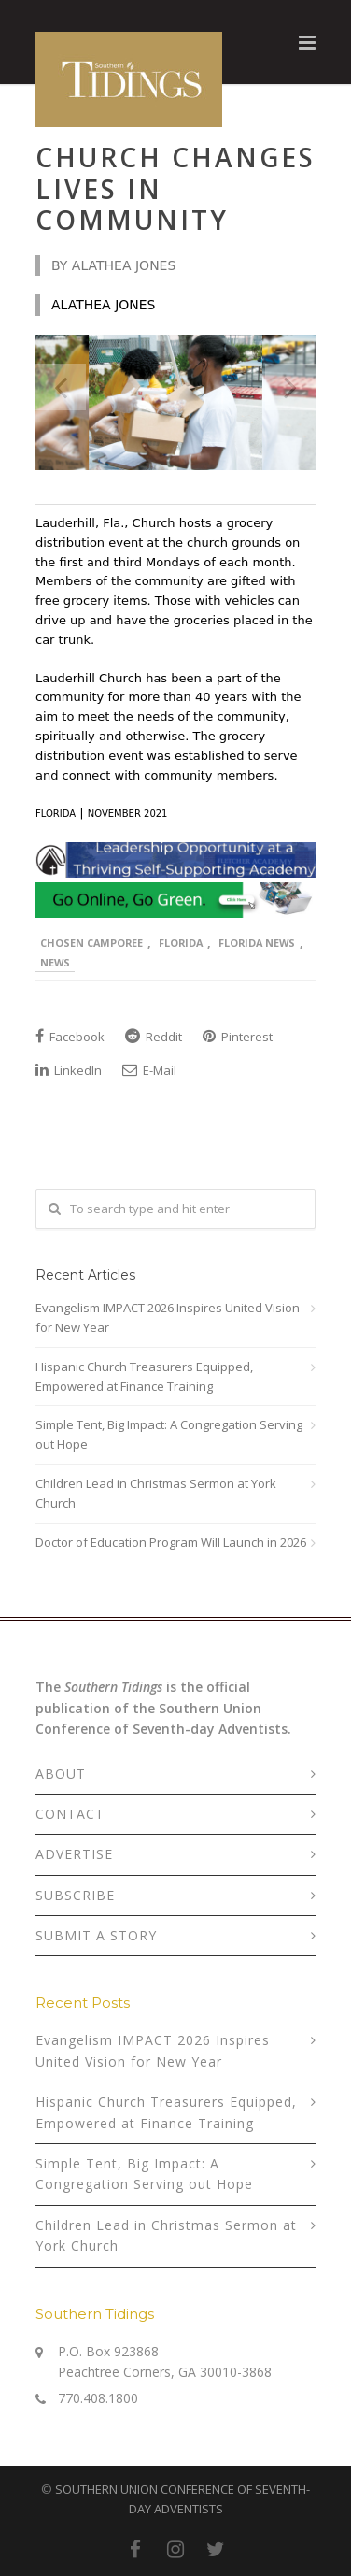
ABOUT (60, 1773)
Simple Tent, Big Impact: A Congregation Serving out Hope (168, 1434)
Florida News (256, 943)
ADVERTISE (74, 1854)
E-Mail (149, 1070)
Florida (181, 943)
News (55, 962)
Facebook (70, 1036)
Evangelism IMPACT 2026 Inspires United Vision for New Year (167, 1317)
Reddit (153, 1036)
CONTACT (70, 1814)
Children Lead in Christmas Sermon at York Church (155, 1493)
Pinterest (238, 1036)
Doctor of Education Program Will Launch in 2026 (170, 1542)
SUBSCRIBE (75, 1895)
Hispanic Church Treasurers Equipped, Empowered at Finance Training (144, 1376)
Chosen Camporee (91, 943)
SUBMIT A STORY (96, 1935)
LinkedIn (68, 1070)
